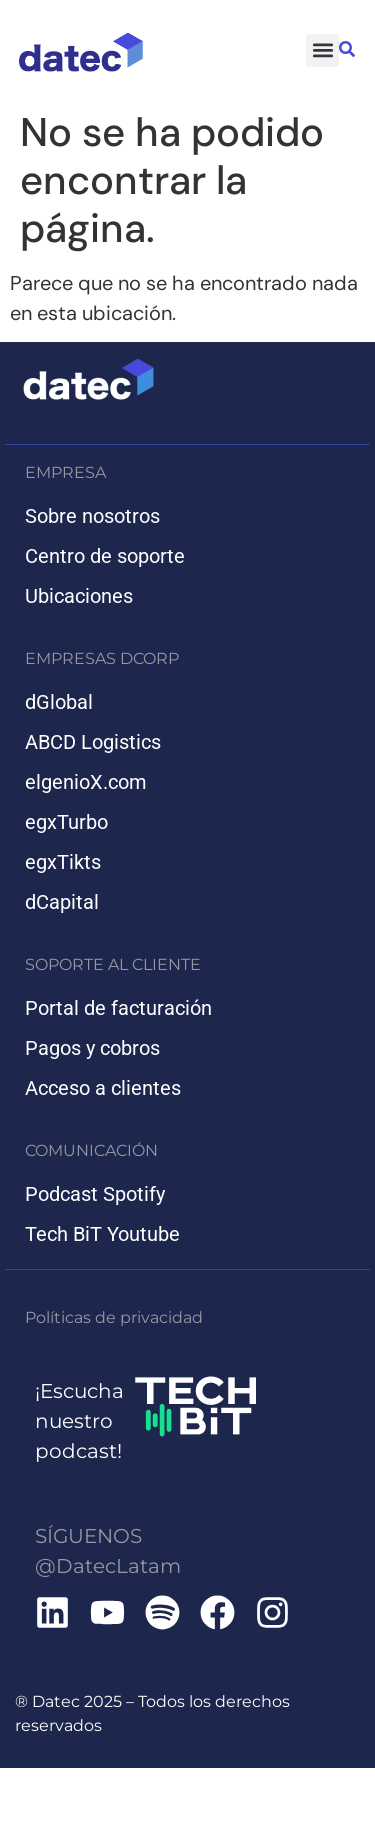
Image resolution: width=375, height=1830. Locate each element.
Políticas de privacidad (114, 1317)
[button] (322, 50)
